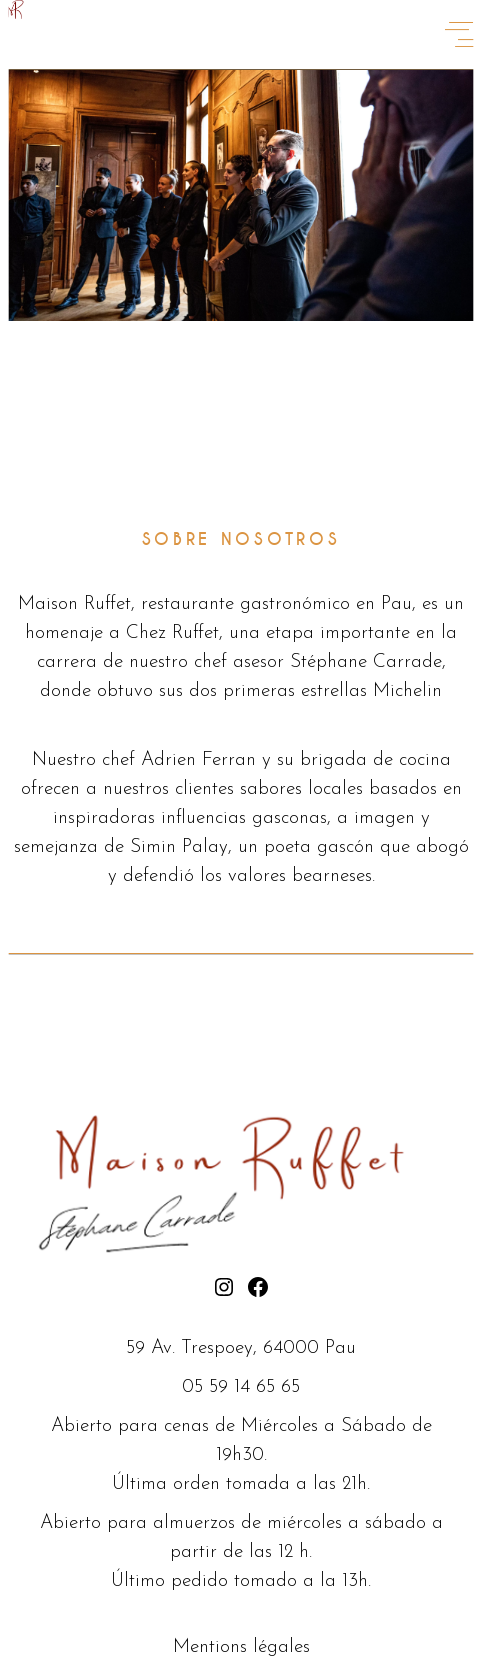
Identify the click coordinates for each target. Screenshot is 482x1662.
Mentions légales (241, 1647)
